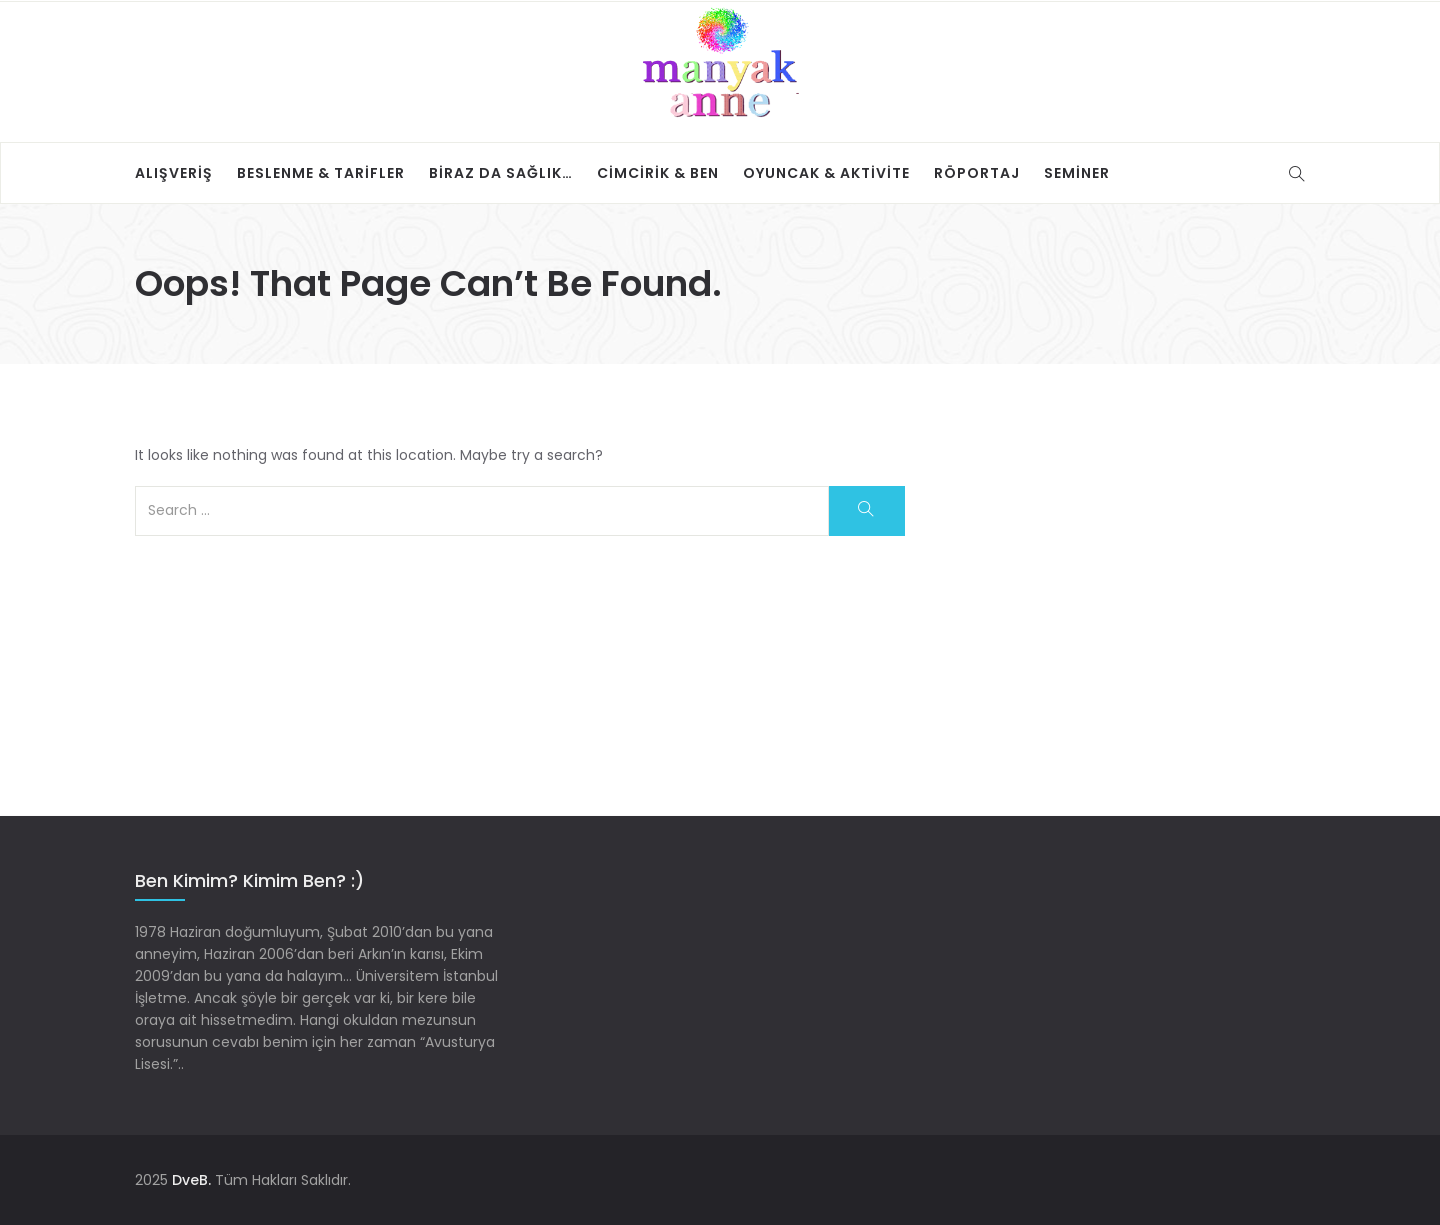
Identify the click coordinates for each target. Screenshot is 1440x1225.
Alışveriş (174, 173)
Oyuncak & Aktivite (826, 173)
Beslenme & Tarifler (321, 173)
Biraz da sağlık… (501, 173)
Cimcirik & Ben (658, 173)
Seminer (1077, 173)
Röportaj (977, 173)
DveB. (191, 1180)
